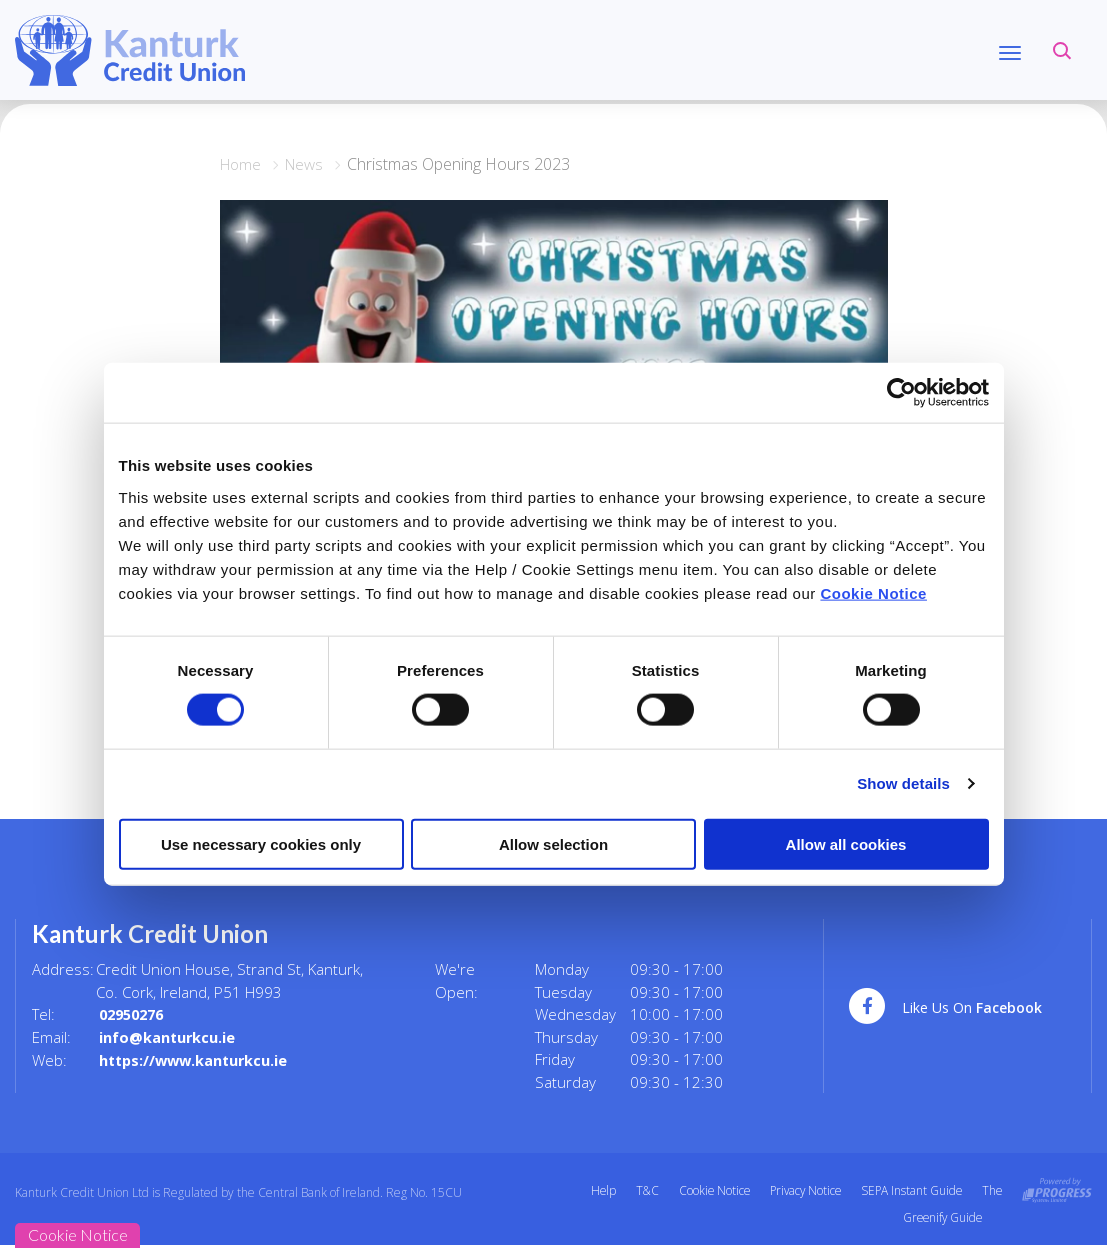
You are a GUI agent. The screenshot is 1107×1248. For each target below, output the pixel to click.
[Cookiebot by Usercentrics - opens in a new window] (901, 393)
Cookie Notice (873, 592)
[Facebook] (957, 1007)
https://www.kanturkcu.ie (197, 1059)
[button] (1062, 50)
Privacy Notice (800, 1190)
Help (593, 1190)
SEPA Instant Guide (909, 1190)
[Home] (130, 49)
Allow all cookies (846, 843)
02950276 (135, 1014)
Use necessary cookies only (261, 843)
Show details (903, 783)
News (309, 164)
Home (242, 164)
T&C (638, 1190)
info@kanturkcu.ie (168, 1037)
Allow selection (553, 843)
